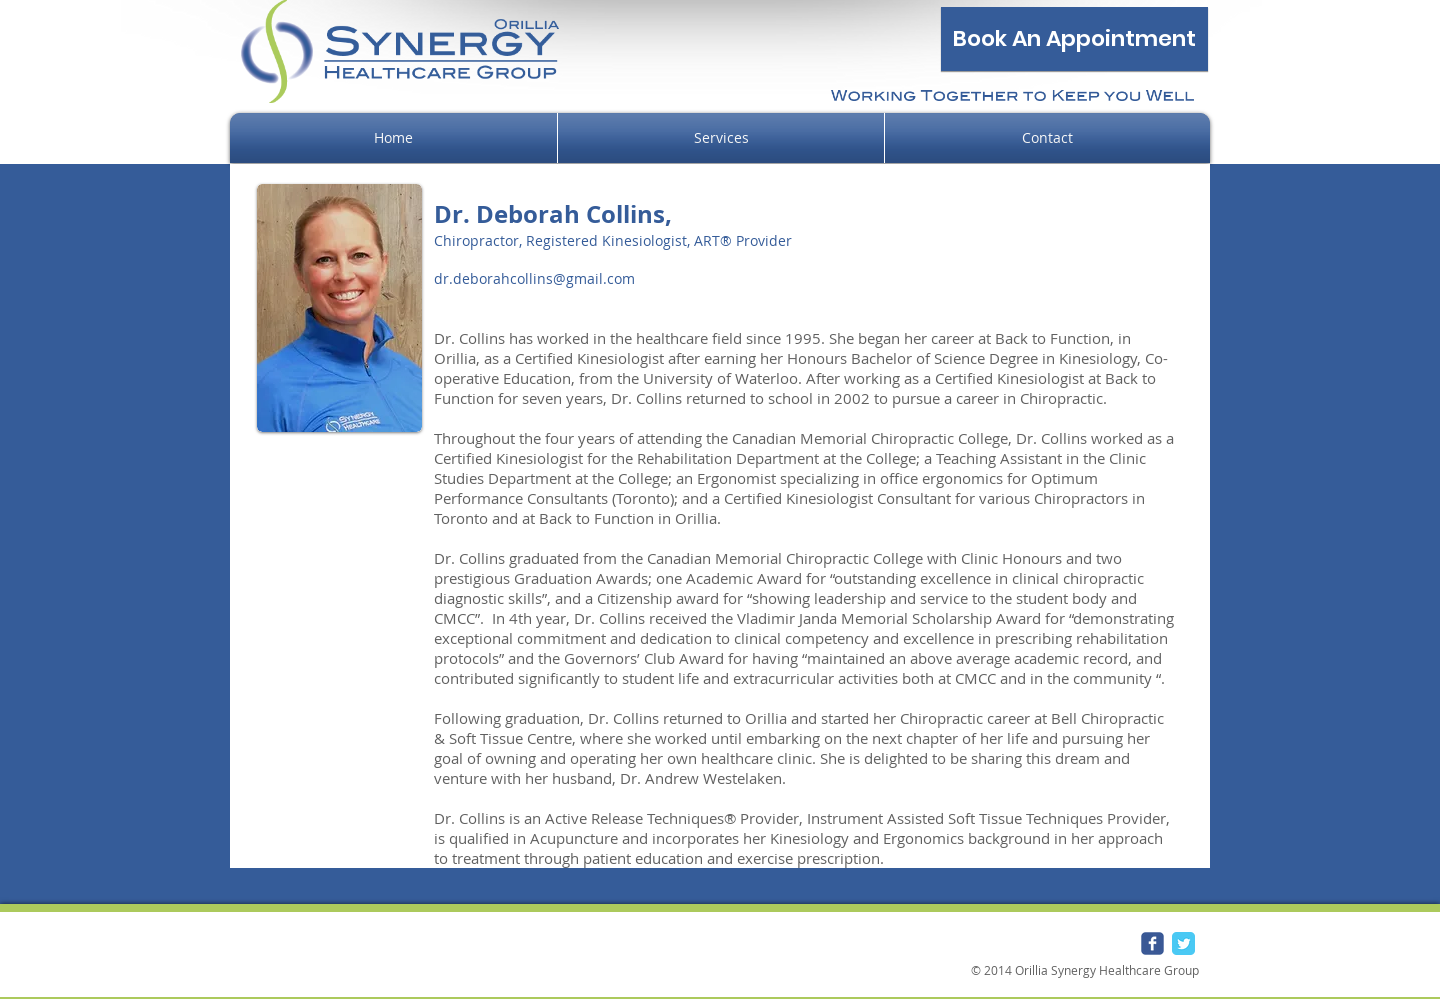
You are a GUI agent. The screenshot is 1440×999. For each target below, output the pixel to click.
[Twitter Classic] (1183, 943)
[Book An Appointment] (1074, 39)
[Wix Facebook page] (1152, 943)
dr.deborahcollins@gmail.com (534, 278)
